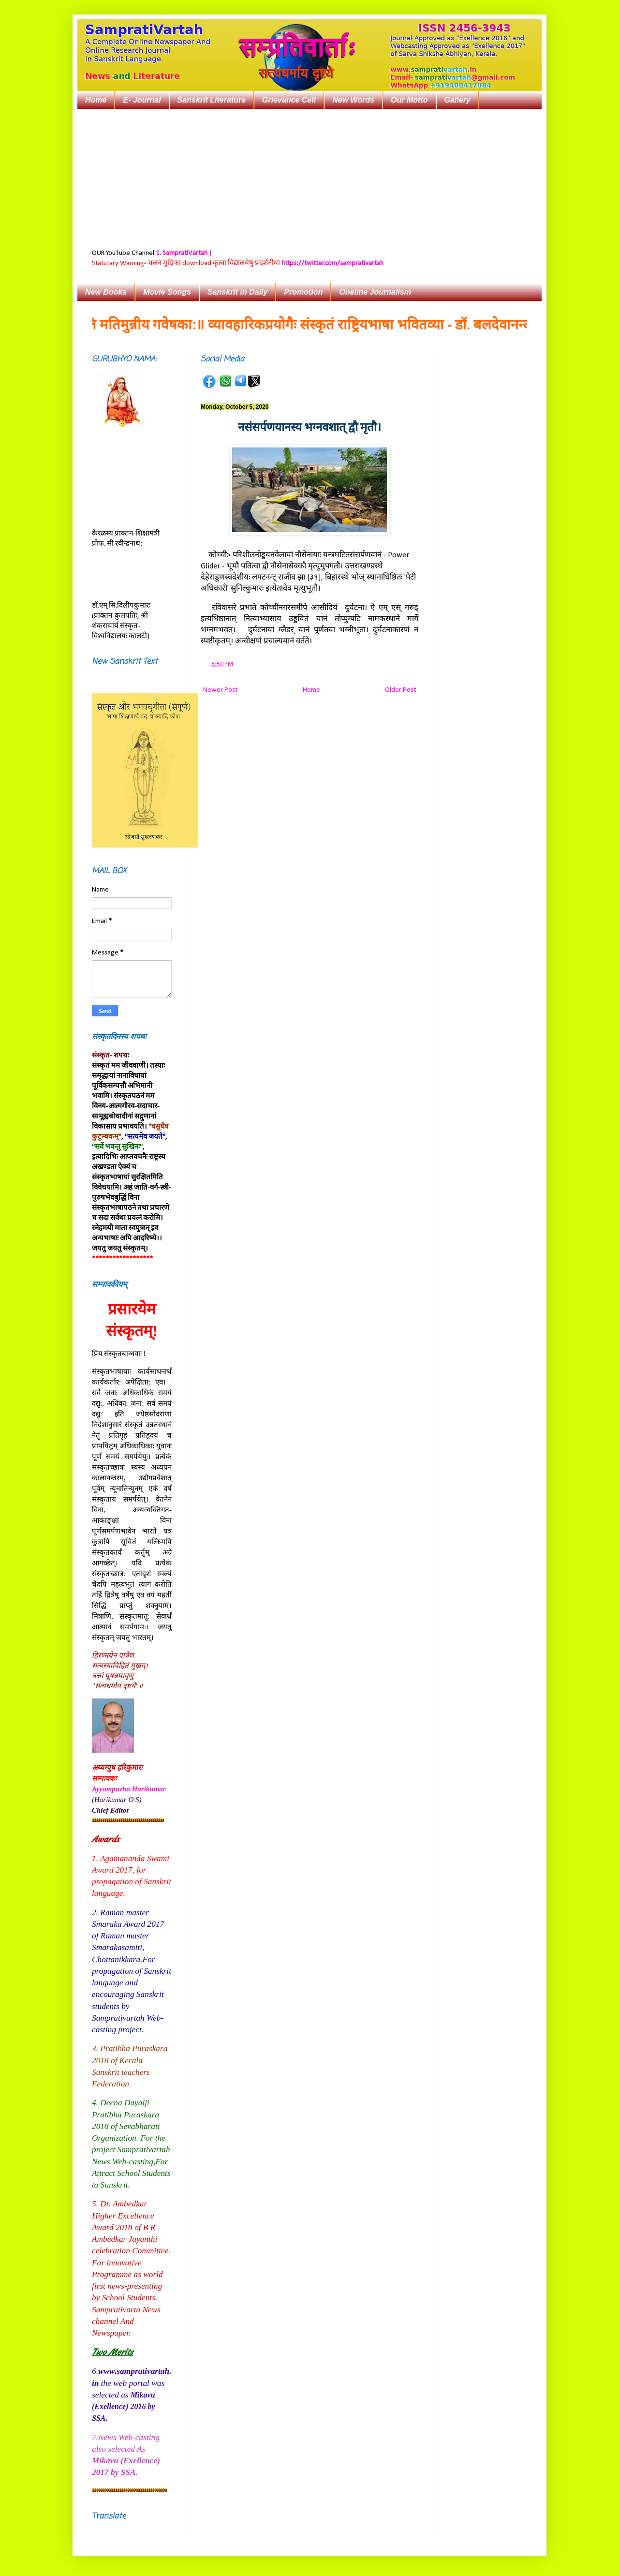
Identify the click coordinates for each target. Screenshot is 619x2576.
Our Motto (409, 100)
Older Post (400, 690)
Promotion (303, 292)
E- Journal (142, 100)
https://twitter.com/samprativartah (332, 263)
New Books (106, 292)
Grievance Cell (289, 100)
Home (95, 100)
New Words (353, 100)
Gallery (457, 100)
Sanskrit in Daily (237, 292)
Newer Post (220, 690)
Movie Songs (167, 292)
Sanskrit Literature (211, 100)
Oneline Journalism (375, 292)
